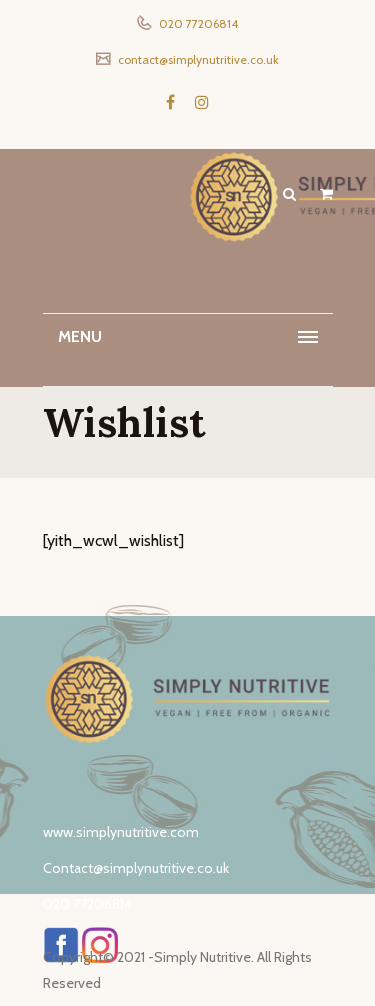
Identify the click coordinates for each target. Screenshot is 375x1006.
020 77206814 (197, 23)
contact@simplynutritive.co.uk (197, 59)
